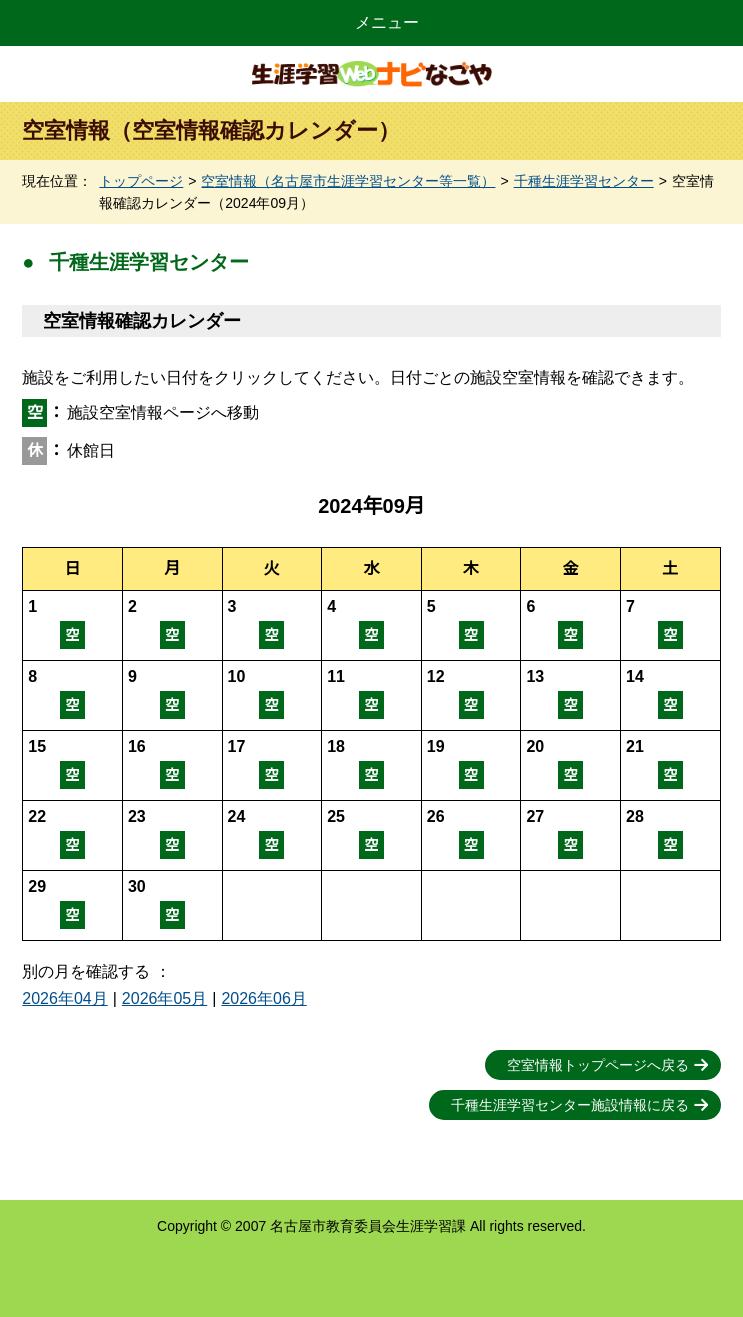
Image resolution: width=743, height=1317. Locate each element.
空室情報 (72, 625)
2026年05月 (164, 998)
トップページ (141, 181)
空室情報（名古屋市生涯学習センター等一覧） (348, 181)
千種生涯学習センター (584, 181)
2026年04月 (64, 998)
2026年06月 (263, 998)
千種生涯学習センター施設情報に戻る (570, 1105)
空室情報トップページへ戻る (598, 1065)
